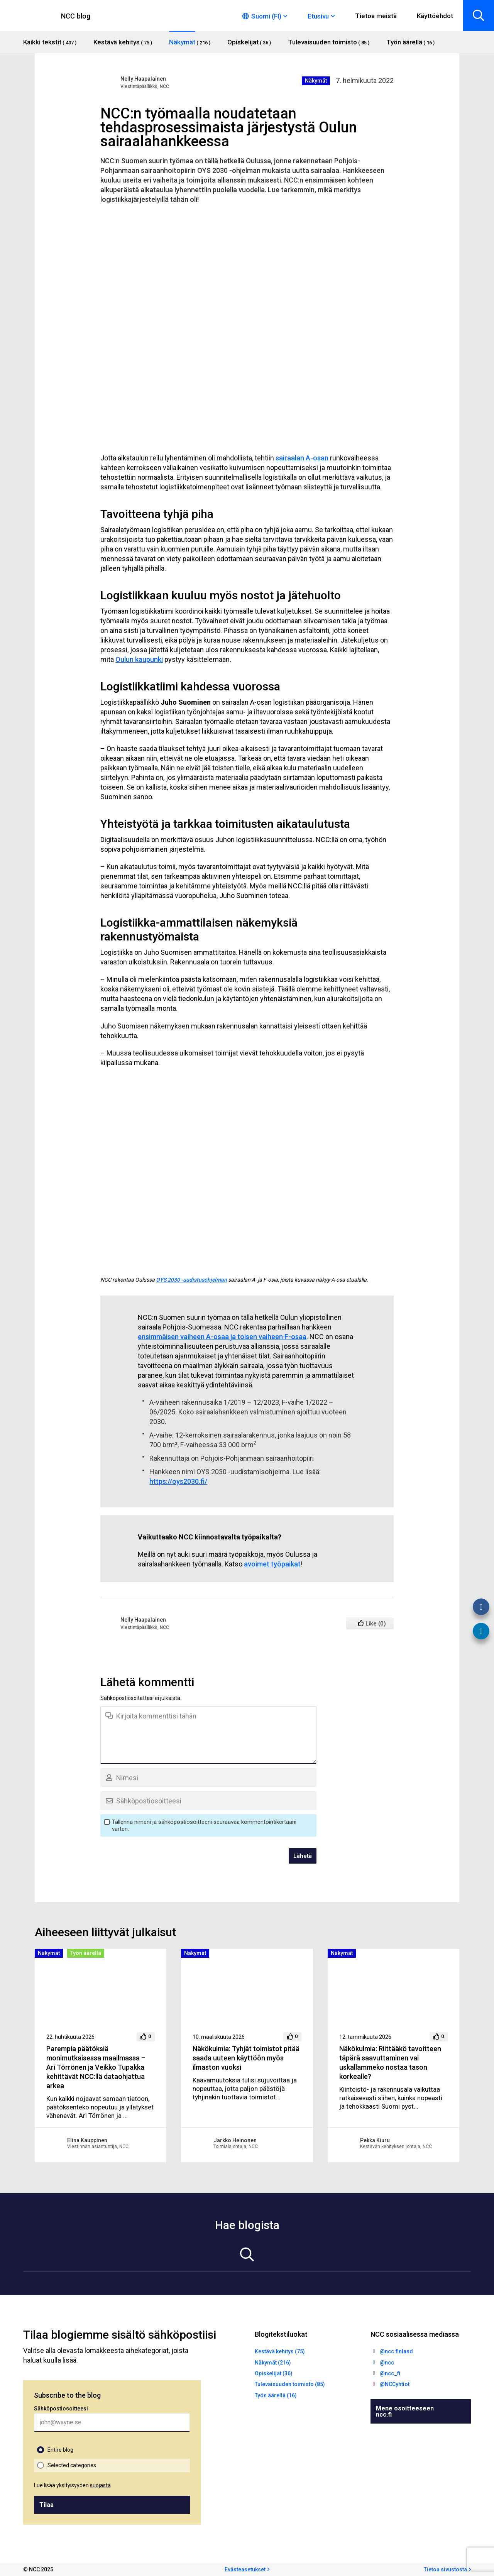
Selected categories (71, 2465)
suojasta (100, 2485)
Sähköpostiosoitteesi (61, 2408)
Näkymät (316, 81)
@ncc (387, 2363)
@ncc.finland (396, 2351)
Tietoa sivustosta (445, 2569)
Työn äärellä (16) (276, 2395)
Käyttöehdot (435, 16)
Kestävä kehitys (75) (280, 2351)
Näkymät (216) (273, 2363)
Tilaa (46, 2504)
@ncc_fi (390, 2373)
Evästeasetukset (245, 2569)
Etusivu (318, 16)
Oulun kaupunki (139, 659)
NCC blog (76, 16)
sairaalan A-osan (302, 458)
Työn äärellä (85, 1953)
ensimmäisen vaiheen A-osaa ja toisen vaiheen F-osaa (222, 1337)
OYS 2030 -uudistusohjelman (191, 1280)
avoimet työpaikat (272, 1564)
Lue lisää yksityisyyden (72, 2485)
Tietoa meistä (376, 16)
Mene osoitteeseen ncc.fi (405, 2411)
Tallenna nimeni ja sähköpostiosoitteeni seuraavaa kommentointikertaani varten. (204, 1825)
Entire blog (60, 2450)
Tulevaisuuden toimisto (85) (290, 2384)
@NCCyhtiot (394, 2384)
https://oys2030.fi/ (178, 1481)
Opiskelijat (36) (274, 2373)
